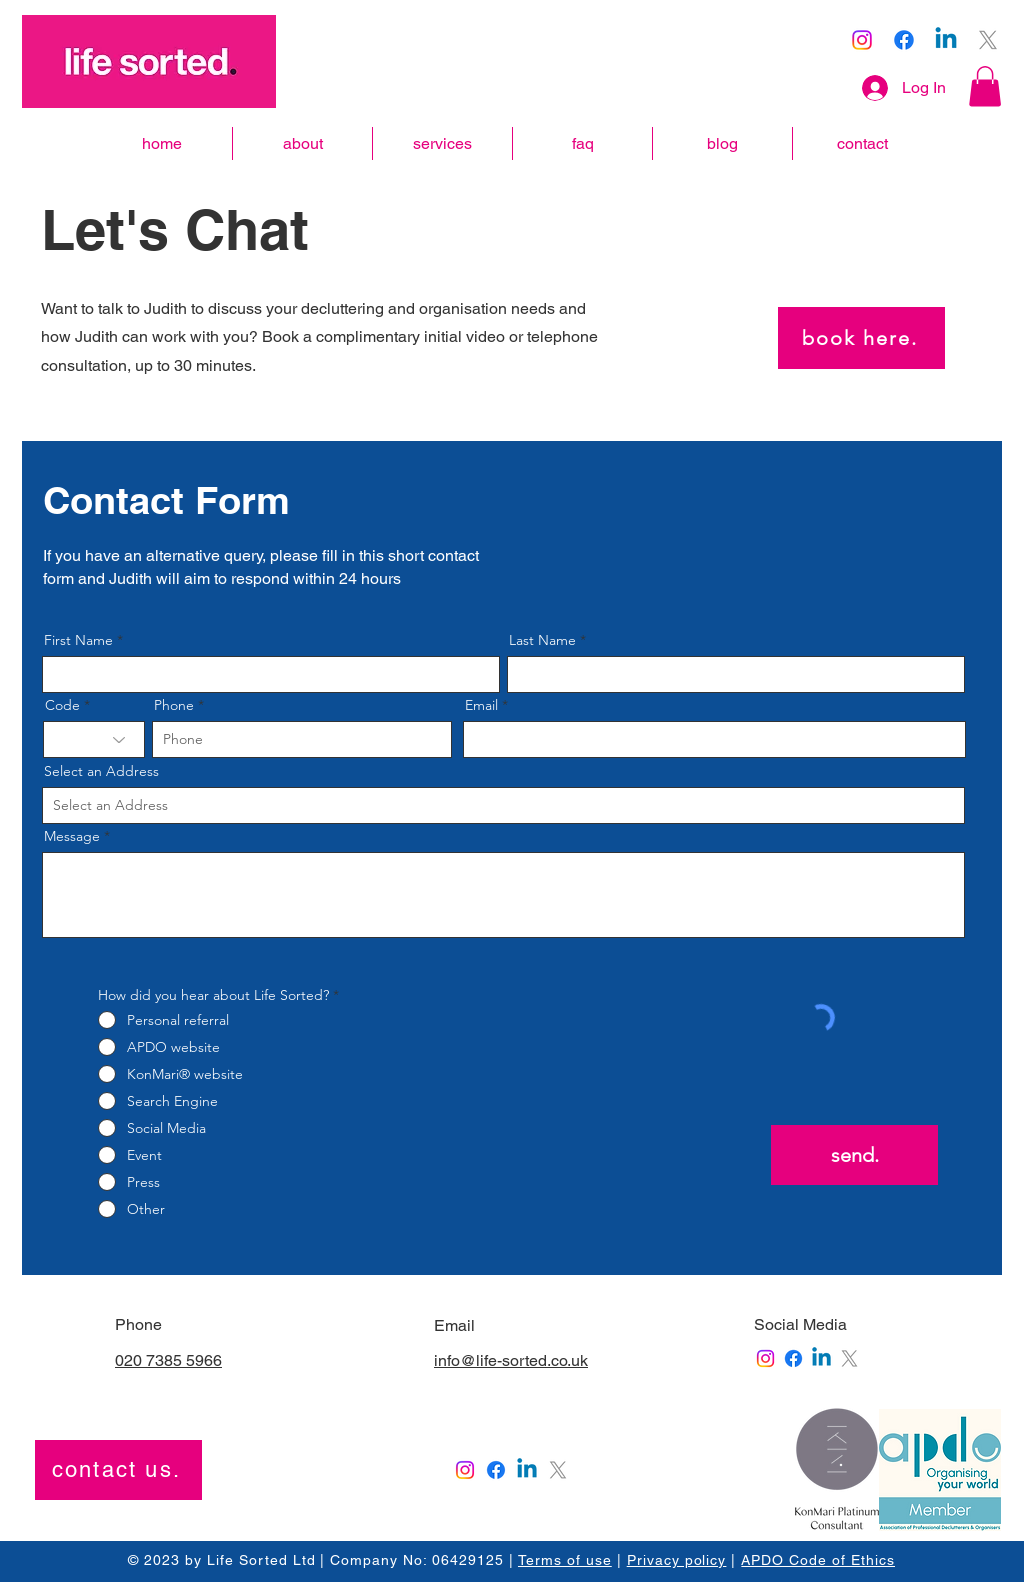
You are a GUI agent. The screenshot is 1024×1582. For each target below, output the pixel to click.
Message (72, 836)
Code (62, 705)
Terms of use (565, 1560)
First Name (78, 640)
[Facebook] (904, 40)
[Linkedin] (946, 40)
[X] (988, 40)
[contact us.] (118, 1470)
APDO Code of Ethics (818, 1560)
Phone (174, 705)
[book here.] (861, 338)
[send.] (854, 1155)
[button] (985, 86)
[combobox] (503, 805)
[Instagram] (862, 40)
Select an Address (101, 771)
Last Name (542, 640)
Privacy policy (677, 1560)
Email (481, 705)
